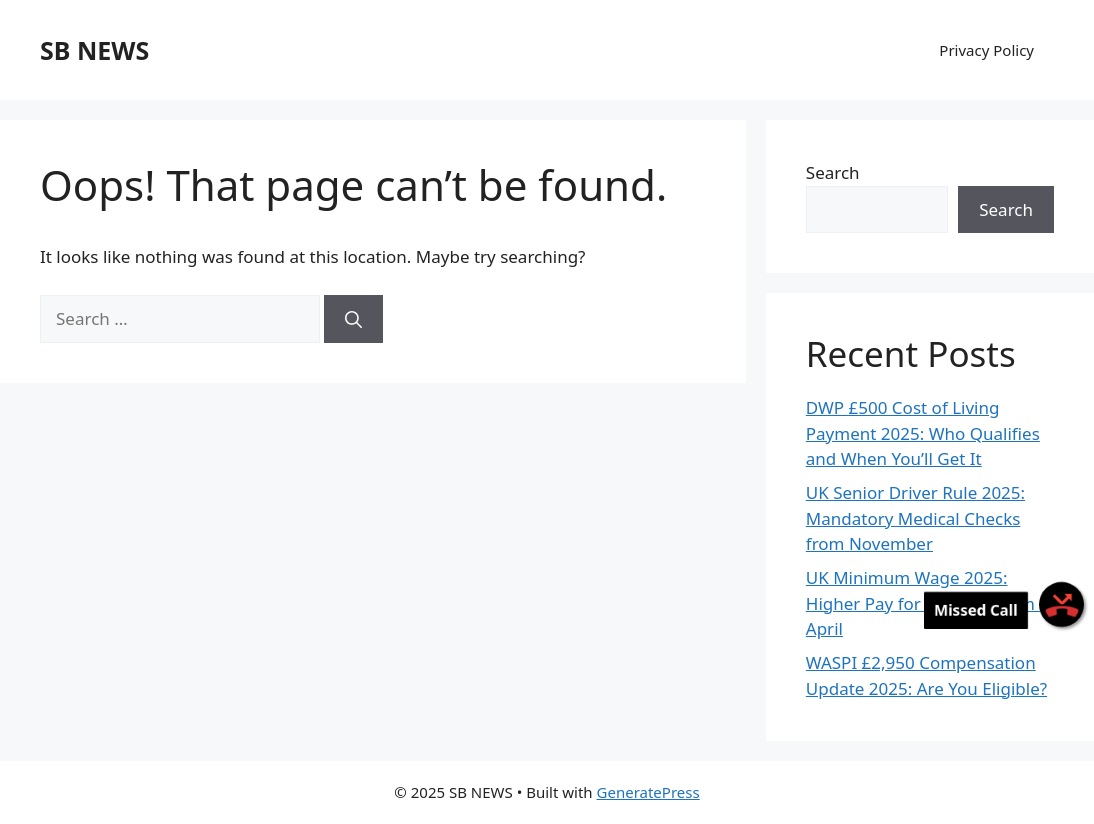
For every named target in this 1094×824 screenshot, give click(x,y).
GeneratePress (648, 792)
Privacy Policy (986, 50)
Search (833, 172)
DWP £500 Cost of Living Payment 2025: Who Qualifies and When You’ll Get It (923, 433)
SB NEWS (94, 50)
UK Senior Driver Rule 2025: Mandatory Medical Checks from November (915, 518)
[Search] (353, 319)
